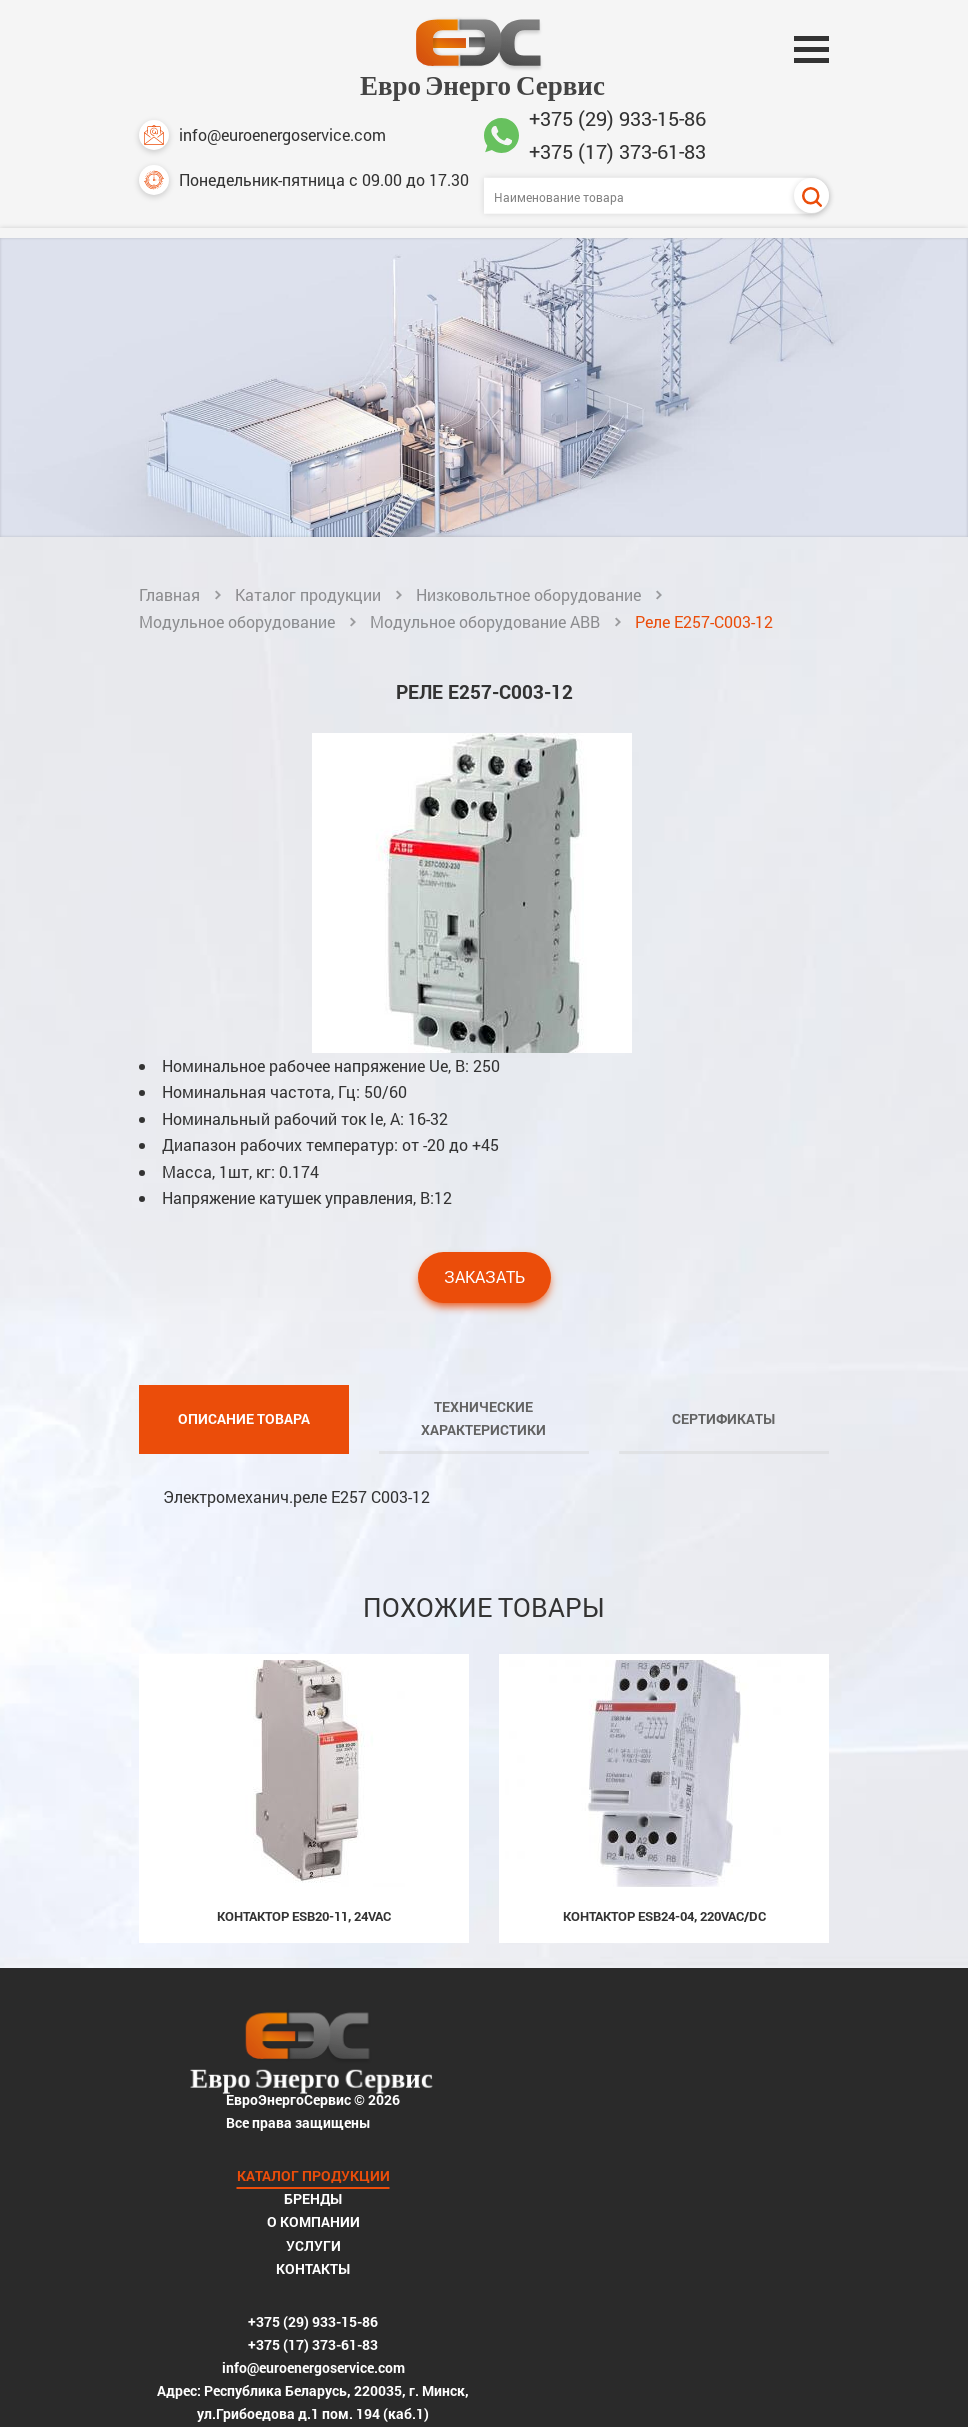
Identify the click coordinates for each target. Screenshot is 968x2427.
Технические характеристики (483, 1444)
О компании (664, 2096)
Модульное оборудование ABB (485, 622)
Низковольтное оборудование (528, 595)
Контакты (664, 2147)
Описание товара (244, 1444)
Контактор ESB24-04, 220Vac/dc (664, 1942)
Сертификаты (723, 1444)
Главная (169, 595)
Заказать (484, 1302)
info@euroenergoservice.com (262, 135)
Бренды (664, 2071)
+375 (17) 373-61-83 (617, 151)
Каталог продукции (308, 595)
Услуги (664, 2122)
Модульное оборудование (237, 622)
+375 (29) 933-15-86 (617, 118)
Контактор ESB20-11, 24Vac (304, 1942)
